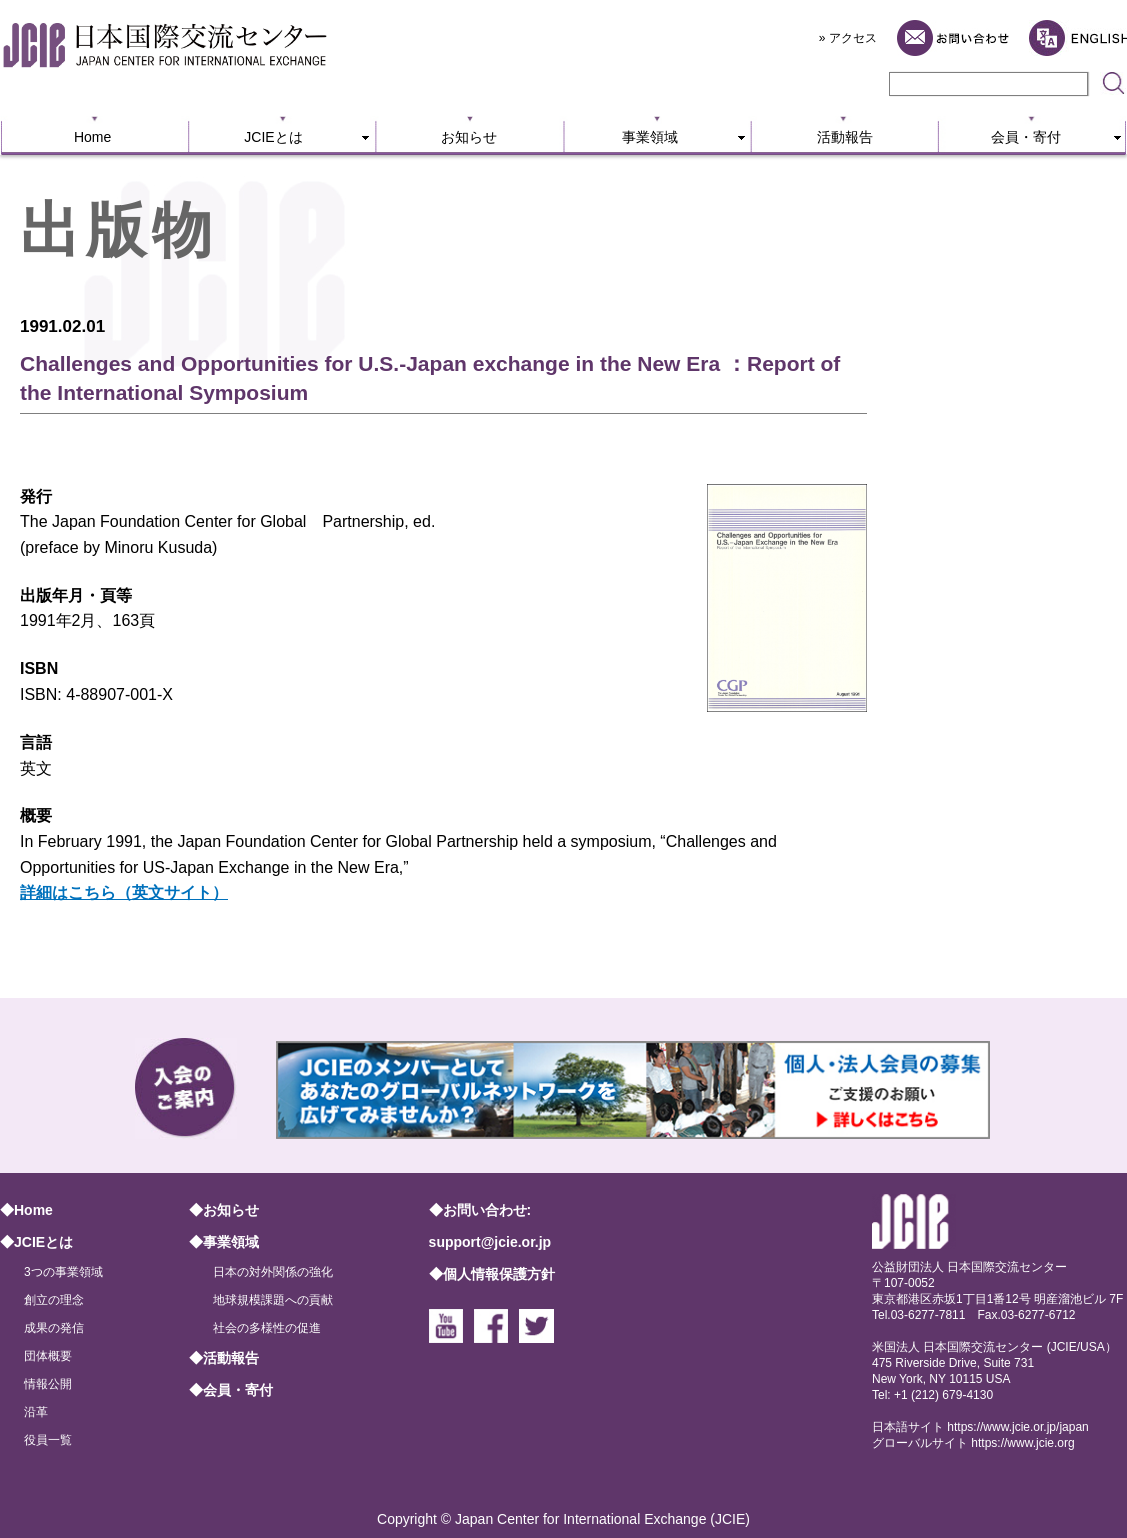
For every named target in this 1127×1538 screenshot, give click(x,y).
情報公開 (48, 1384)
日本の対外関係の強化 (273, 1272)
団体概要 (48, 1356)
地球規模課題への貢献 (273, 1300)
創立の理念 (54, 1300)
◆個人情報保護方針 (492, 1274)
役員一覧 (48, 1440)
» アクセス (848, 38)
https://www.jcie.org (1022, 1443)
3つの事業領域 (63, 1272)
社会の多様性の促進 (267, 1328)
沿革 (36, 1412)
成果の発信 (54, 1328)
